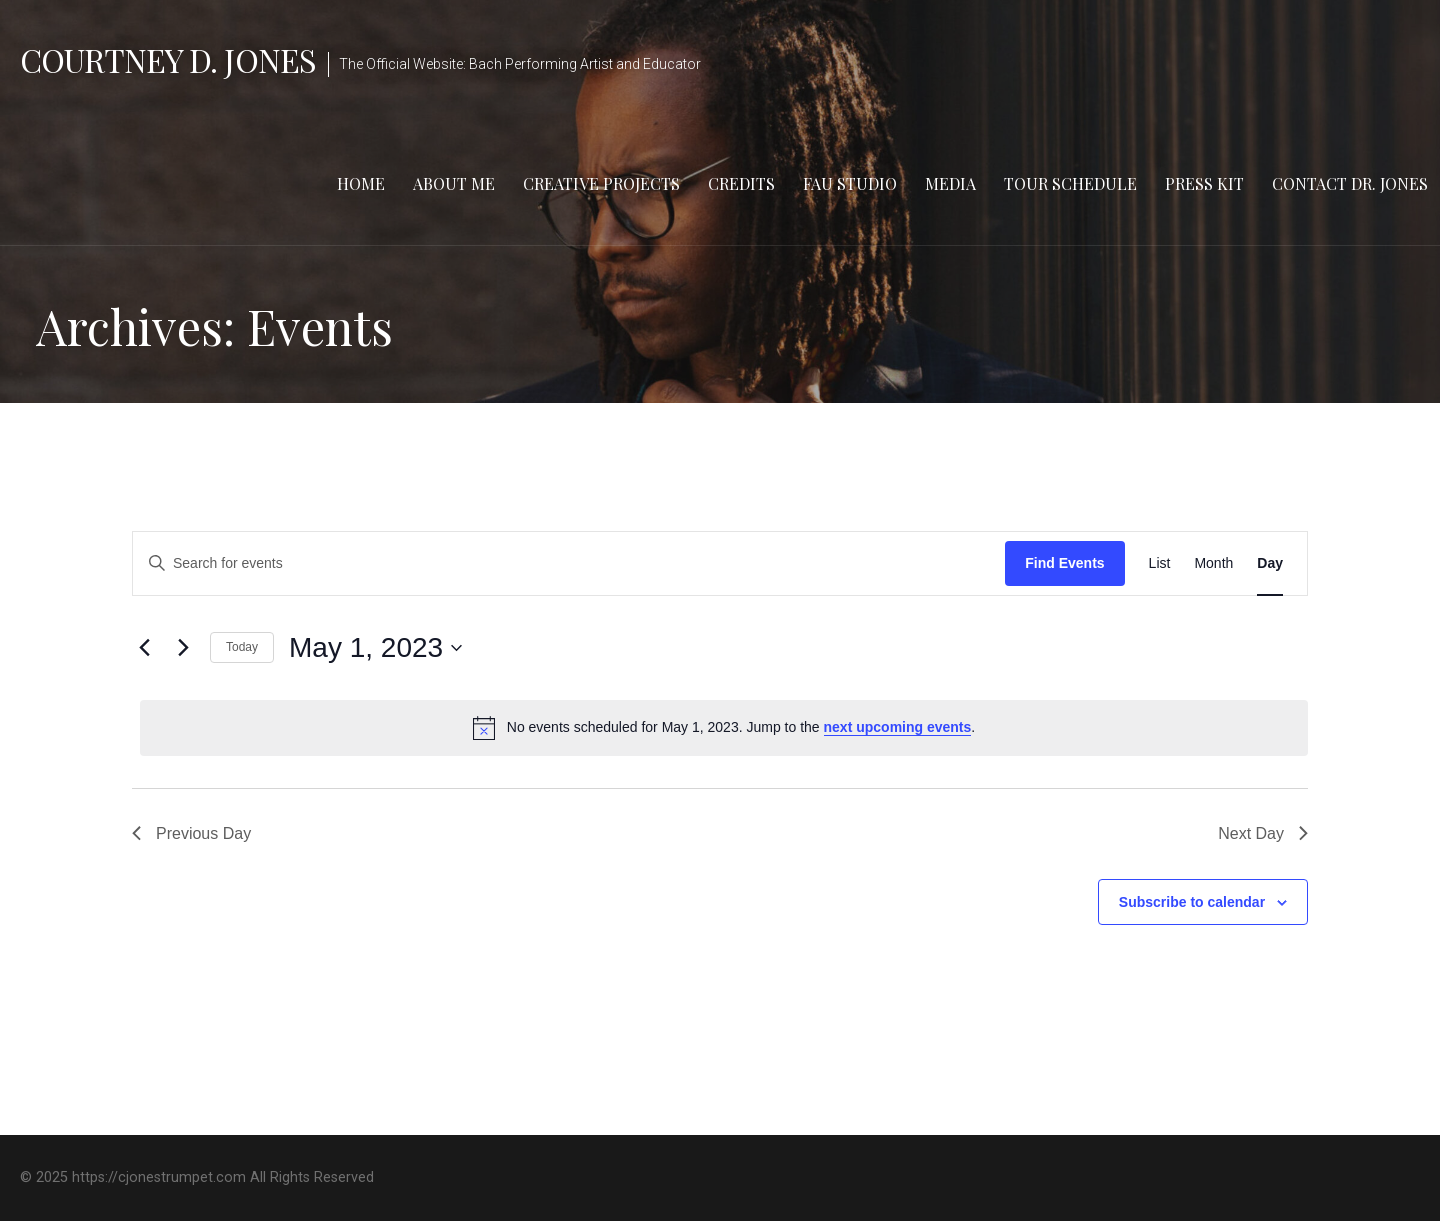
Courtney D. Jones (168, 59)
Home (361, 183)
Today (242, 647)
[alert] (724, 728)
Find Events (1064, 563)
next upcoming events (898, 727)
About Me (454, 183)
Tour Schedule (1070, 183)
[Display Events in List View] (1160, 563)
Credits (741, 183)
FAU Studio (850, 183)
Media (950, 183)
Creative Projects (601, 183)
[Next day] (183, 648)
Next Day (1263, 833)
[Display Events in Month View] (1213, 563)
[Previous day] (144, 648)
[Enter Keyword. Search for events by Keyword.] (569, 563)
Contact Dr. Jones (1350, 183)
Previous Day (191, 833)
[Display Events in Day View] (1270, 563)
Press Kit (1204, 183)
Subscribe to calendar (1192, 902)
